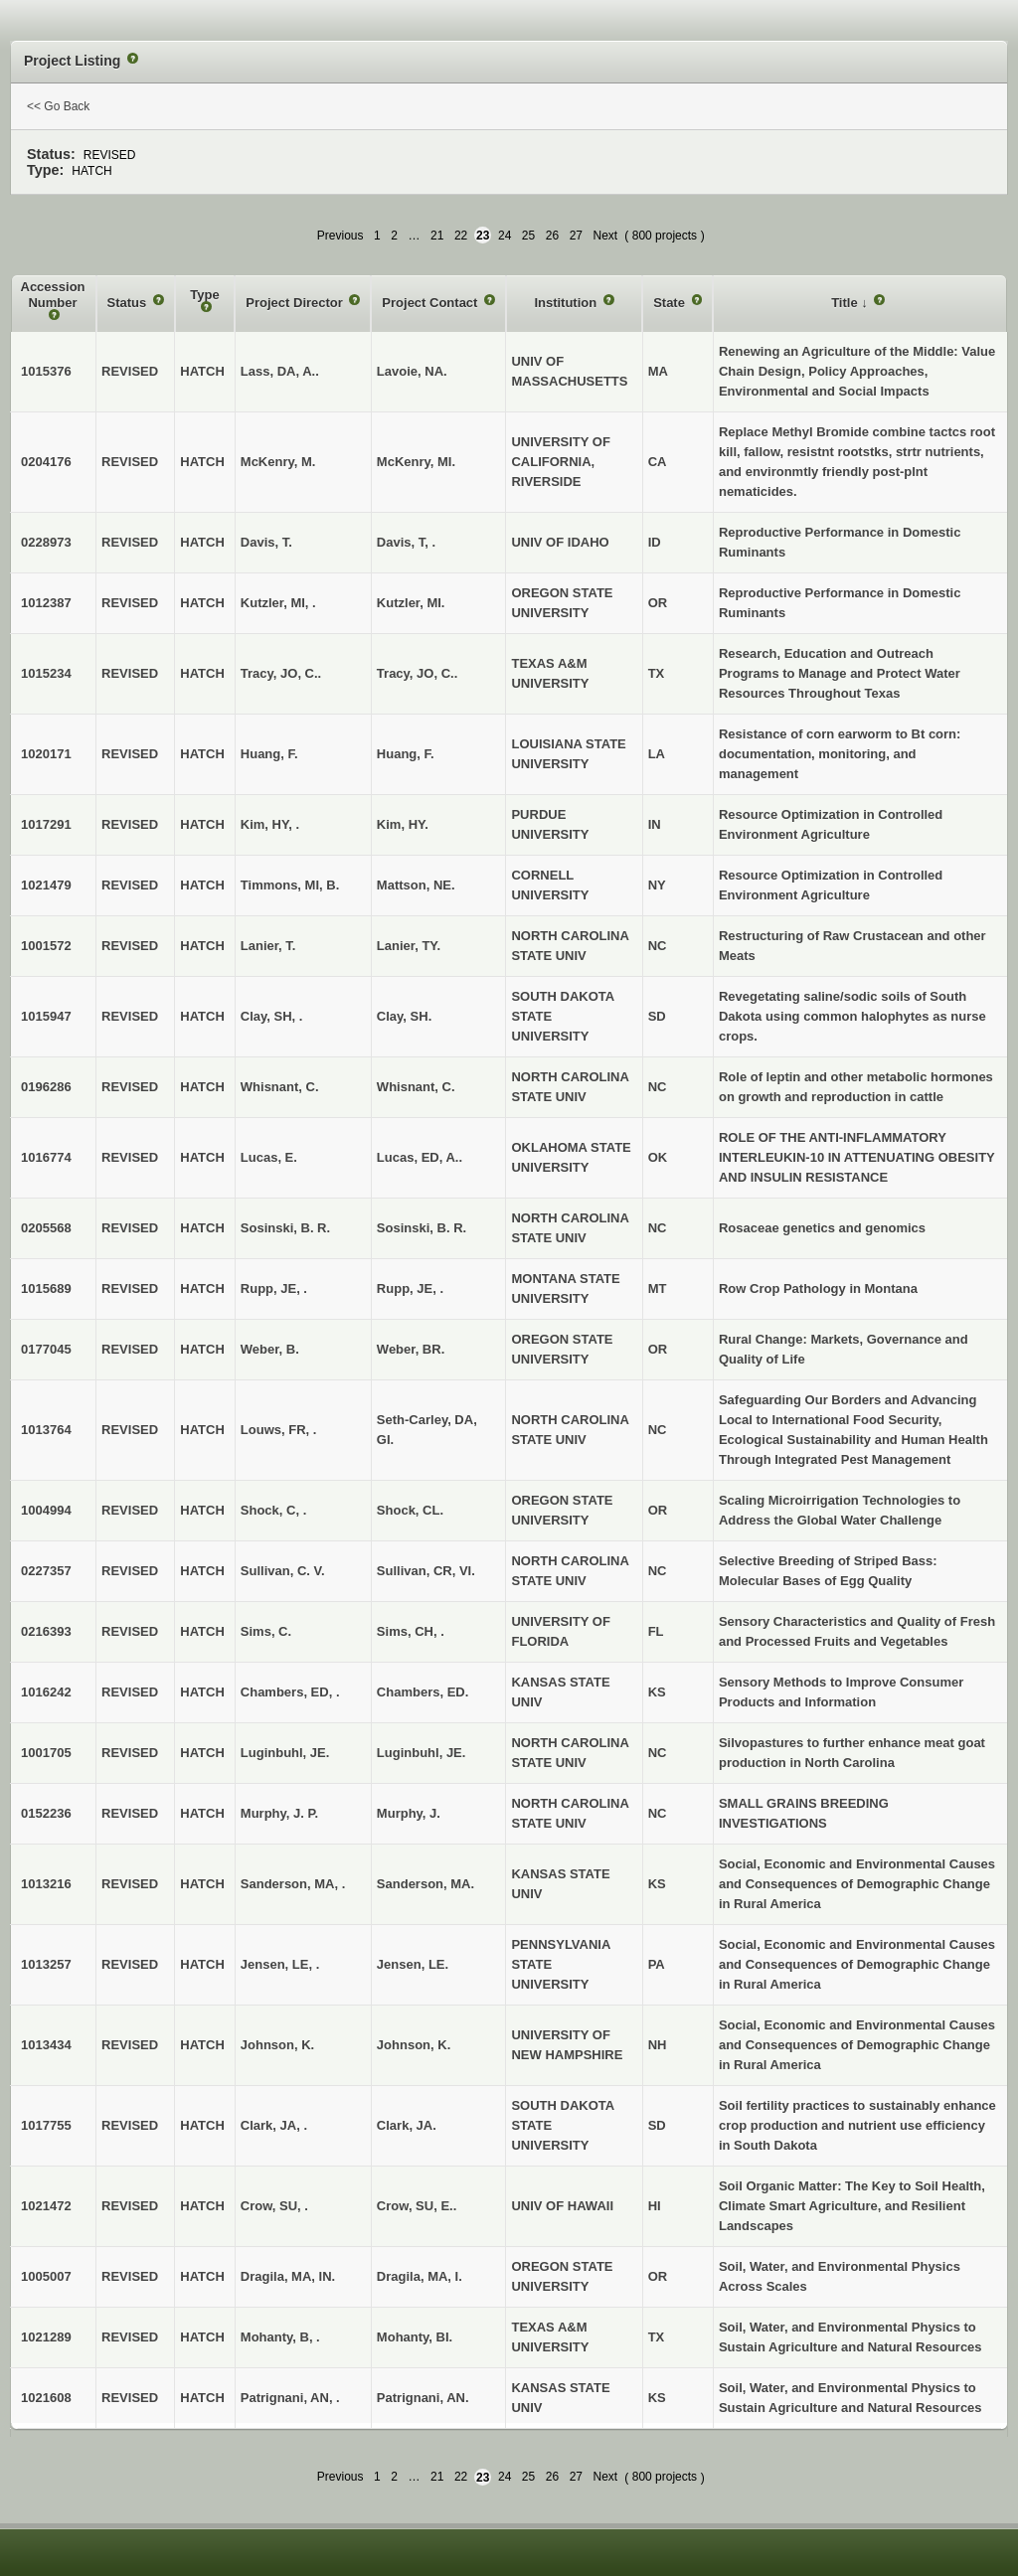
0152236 (46, 1813)
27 (576, 235)
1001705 (46, 1752)
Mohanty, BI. (414, 2337)
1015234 (46, 673)
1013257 (46, 1964)
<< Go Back (58, 106)
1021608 (46, 2397)
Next (606, 235)
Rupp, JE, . (410, 1288)
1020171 (46, 753)
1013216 (46, 1883)
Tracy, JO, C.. (417, 673)
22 (460, 235)
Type (204, 294)
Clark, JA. (406, 2125)
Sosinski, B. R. (421, 1227)
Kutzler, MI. (411, 602)
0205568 (46, 1227)
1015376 (46, 371)
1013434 (46, 2044)
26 (552, 235)
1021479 (46, 885)
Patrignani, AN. (423, 2397)
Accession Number (53, 294)
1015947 (46, 1016)
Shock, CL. (410, 1510)
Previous (340, 235)
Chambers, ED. (422, 1692)
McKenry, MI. (416, 461)
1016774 (46, 1157)
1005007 (46, 2276)
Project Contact (431, 302)
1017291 (46, 824)
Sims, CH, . (410, 1631)
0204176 (46, 461)
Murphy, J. (408, 1813)
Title (846, 302)
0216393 (46, 1631)
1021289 (46, 2337)
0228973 (46, 542)
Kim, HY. (402, 824)
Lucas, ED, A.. (419, 1157)
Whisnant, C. (416, 1086)
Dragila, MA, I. (419, 2276)
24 (504, 235)
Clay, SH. (404, 1016)
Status (128, 302)
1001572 (46, 945)
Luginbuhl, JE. (421, 1752)
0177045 (46, 1349)
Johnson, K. (413, 2044)
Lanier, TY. (408, 945)
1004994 (46, 1510)
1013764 (46, 1429)
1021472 (46, 2205)
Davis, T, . (406, 542)
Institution (566, 302)
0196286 (46, 1086)
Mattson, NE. (416, 885)
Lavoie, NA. (412, 371)
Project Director (296, 302)
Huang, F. (405, 753)
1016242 (46, 1692)
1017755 (46, 2125)
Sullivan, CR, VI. (426, 1570)
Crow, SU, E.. (416, 2205)
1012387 (46, 602)
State (670, 302)
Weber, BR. (410, 1349)
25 (528, 235)
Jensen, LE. (412, 1964)
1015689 (46, 1288)
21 (436, 235)
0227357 (46, 1570)
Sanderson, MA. (425, 1883)
